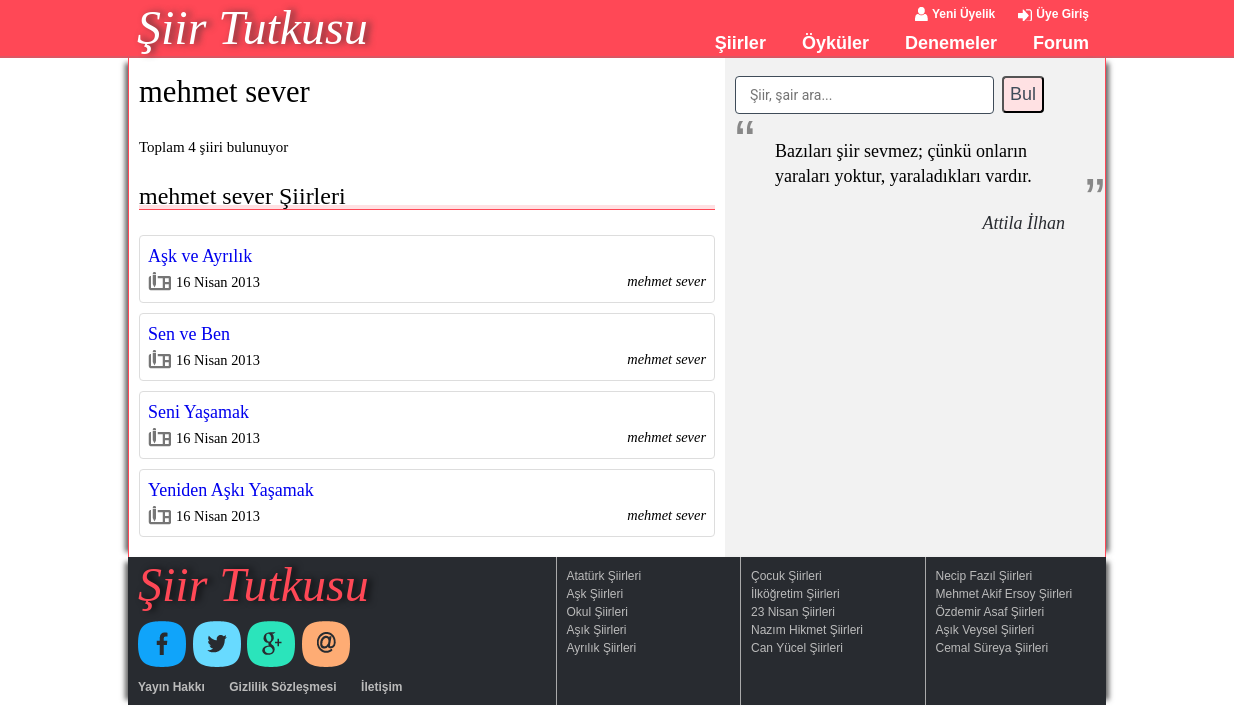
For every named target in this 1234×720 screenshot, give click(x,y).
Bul (1023, 94)
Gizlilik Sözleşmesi (282, 687)
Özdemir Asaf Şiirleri (990, 612)
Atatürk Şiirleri (604, 576)
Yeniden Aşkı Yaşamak (231, 490)
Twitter (217, 644)
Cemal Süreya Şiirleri (992, 648)
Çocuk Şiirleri (786, 576)
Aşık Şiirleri (597, 630)
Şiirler (740, 43)
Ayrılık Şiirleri (602, 648)
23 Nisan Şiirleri (793, 612)
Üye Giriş (1062, 14)
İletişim (381, 687)
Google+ (271, 644)
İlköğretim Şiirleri (795, 594)
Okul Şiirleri (597, 612)
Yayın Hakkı (171, 687)
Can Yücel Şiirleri (797, 648)
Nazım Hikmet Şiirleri (807, 630)
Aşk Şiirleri (595, 594)
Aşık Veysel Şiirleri (985, 630)
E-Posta (326, 644)
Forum (1061, 43)
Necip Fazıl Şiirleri (984, 576)
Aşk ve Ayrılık (200, 256)
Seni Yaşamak (198, 412)
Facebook (162, 644)
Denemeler (951, 43)
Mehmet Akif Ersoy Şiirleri (1004, 594)
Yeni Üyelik (963, 14)
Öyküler (835, 43)
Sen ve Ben (189, 334)
